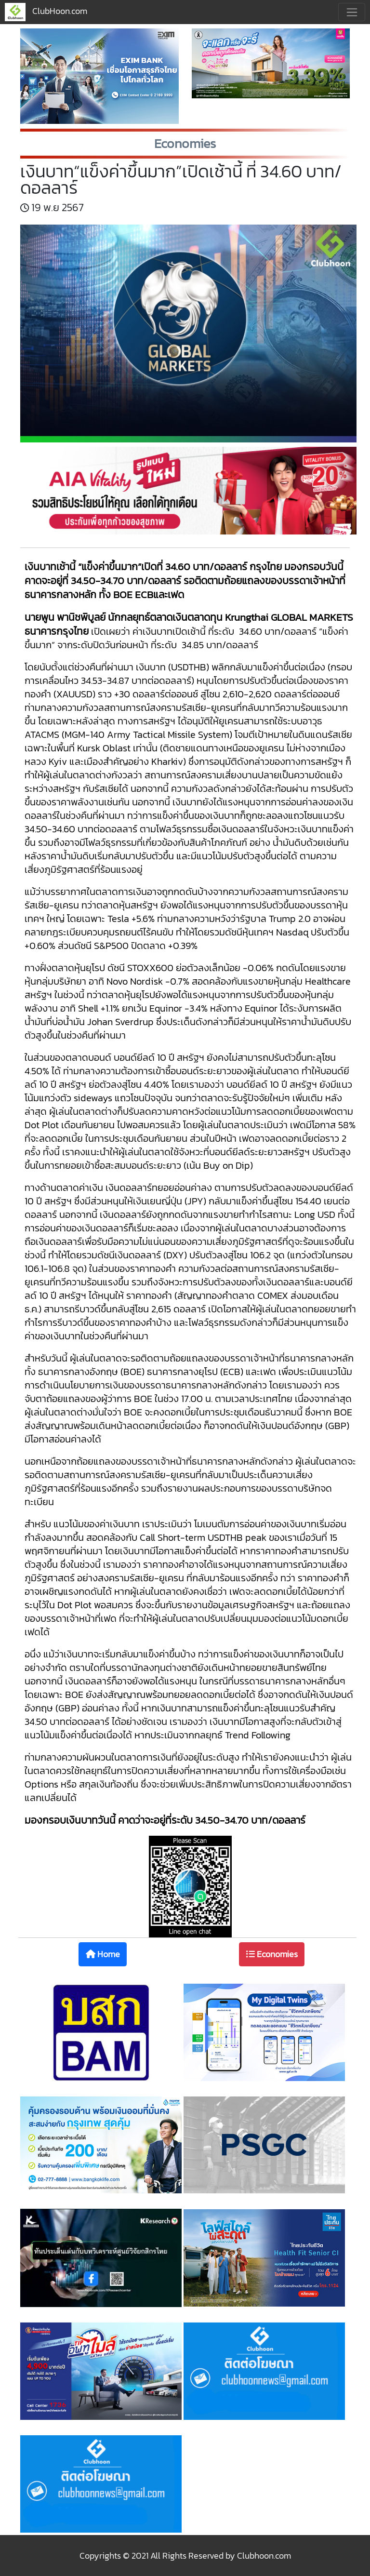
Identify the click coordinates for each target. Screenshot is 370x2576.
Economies (272, 1954)
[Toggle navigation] (351, 12)
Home (103, 1954)
